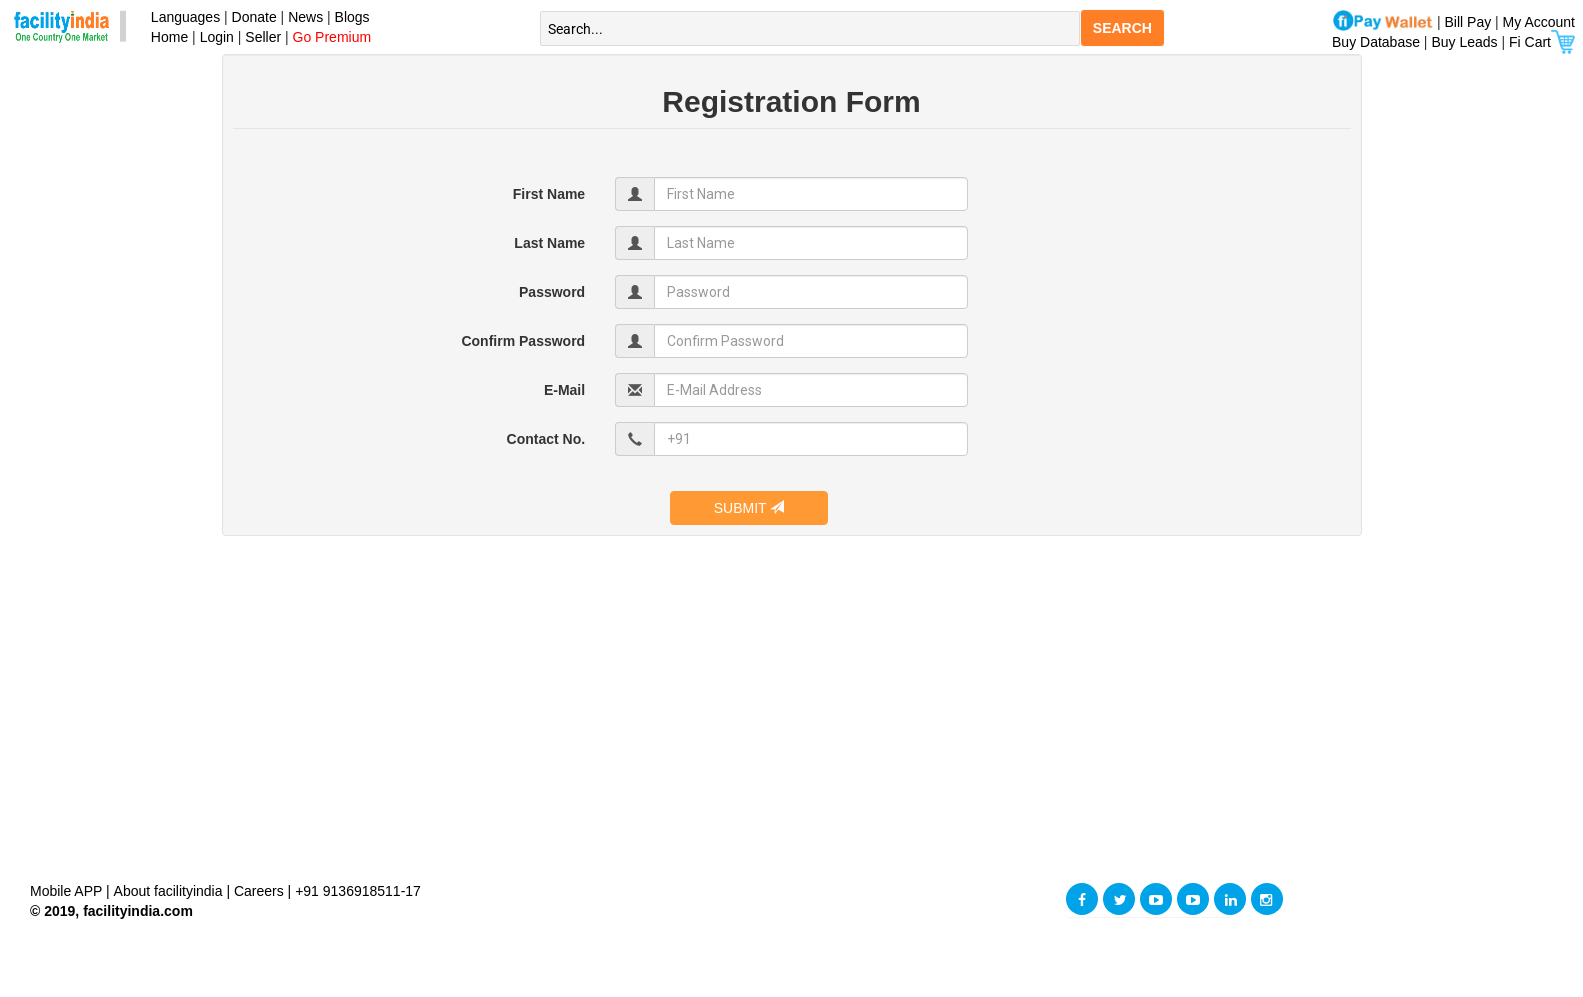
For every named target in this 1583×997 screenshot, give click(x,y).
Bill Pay (1470, 22)
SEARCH (1122, 28)
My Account (1539, 22)
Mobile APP (68, 891)
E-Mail (564, 390)
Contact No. (546, 439)
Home (165, 37)
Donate (254, 17)
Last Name (549, 243)
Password (552, 292)
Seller (263, 37)
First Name (549, 194)
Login (217, 37)
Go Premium (332, 37)
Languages (181, 17)
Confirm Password (523, 341)
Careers (259, 891)
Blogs (352, 17)
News (307, 17)
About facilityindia (170, 891)
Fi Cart (1542, 42)
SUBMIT (749, 508)
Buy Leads (1464, 42)
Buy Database (1376, 42)
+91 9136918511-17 (358, 891)
